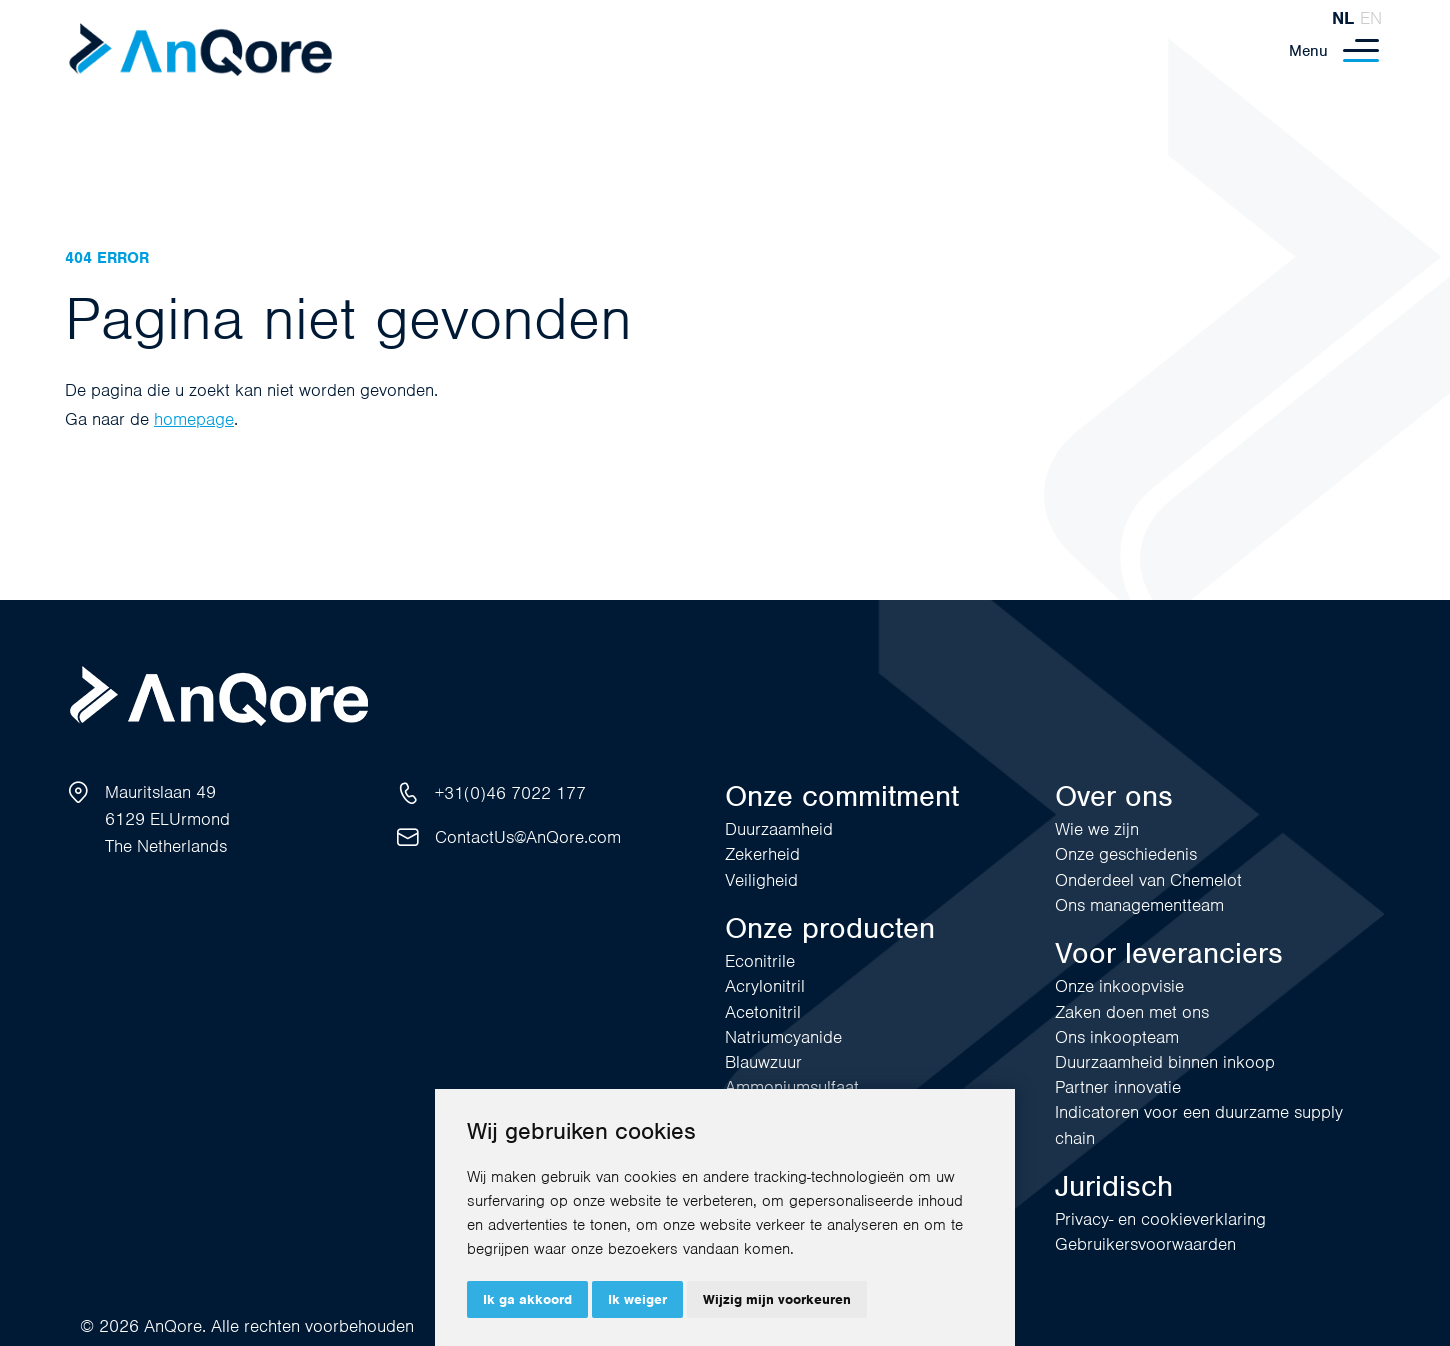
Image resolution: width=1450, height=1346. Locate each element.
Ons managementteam (1139, 905)
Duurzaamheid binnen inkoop (1165, 1062)
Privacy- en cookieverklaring (1160, 1219)
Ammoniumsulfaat (792, 1087)
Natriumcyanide (783, 1037)
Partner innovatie (1118, 1087)
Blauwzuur (763, 1062)
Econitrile (760, 961)
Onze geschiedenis (1126, 854)
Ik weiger (637, 1299)
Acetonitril (763, 1012)
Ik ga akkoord (527, 1299)
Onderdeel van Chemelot (1148, 880)
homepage (194, 419)
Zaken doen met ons (1132, 1012)
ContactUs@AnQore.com (528, 837)
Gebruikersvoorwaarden (1145, 1244)
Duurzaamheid (779, 829)
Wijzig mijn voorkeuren (777, 1299)
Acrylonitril (765, 986)
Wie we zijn (1097, 829)
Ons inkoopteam (1117, 1037)
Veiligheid (761, 880)
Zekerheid (762, 854)
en (1371, 18)
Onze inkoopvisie (1119, 986)
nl (1343, 18)
